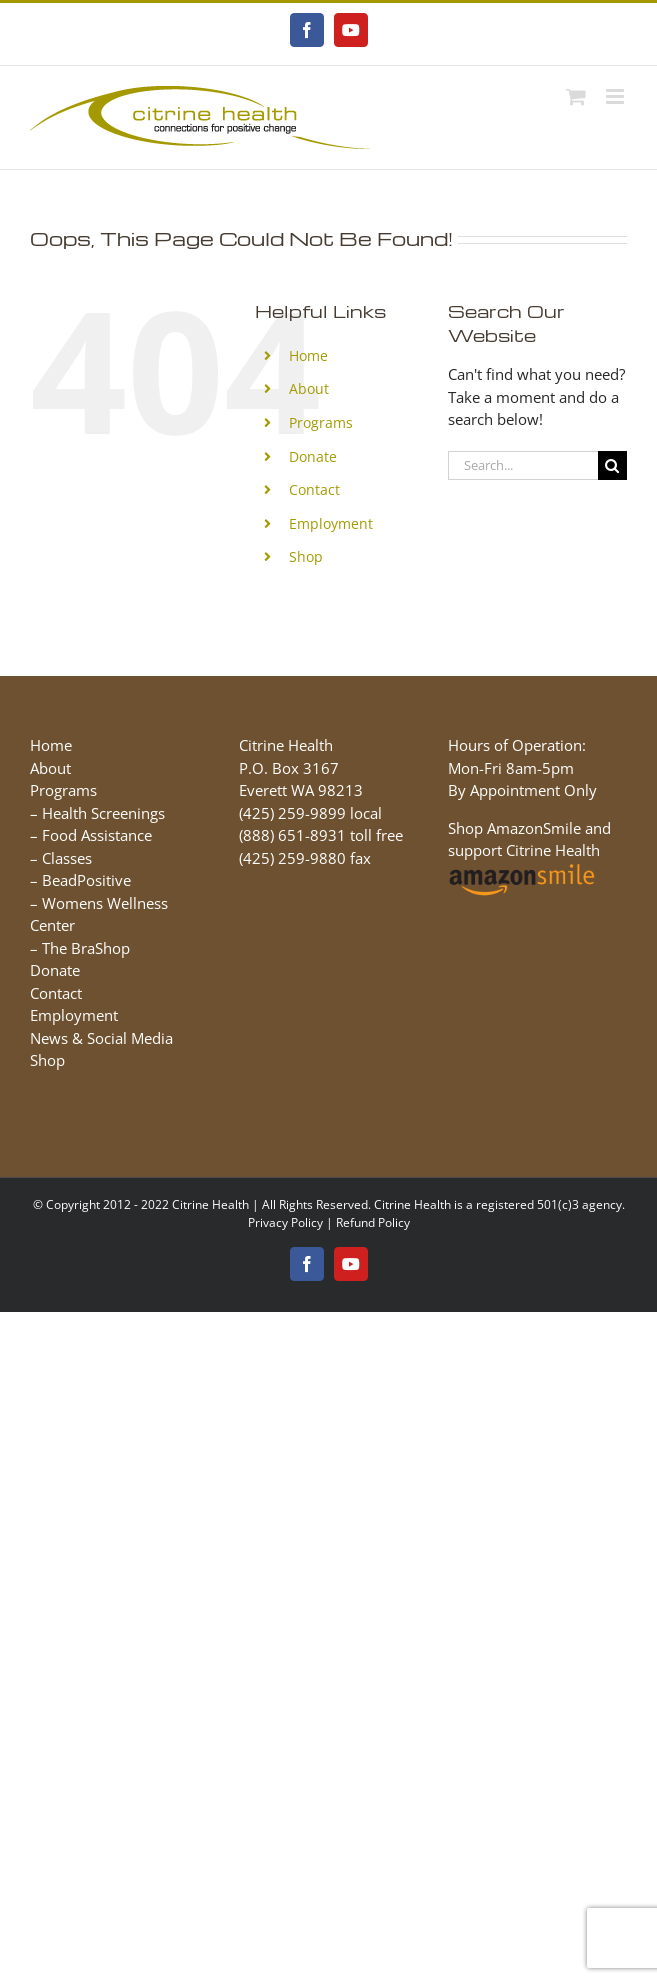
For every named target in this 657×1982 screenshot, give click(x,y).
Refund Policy (373, 1222)
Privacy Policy (285, 1222)
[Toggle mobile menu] (616, 96)
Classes (67, 858)
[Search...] (523, 465)
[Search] (612, 465)
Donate (313, 456)
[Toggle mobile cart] (576, 96)
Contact (314, 489)
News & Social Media (101, 1038)
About (309, 388)
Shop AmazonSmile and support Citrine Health (529, 850)
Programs (321, 422)
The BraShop (86, 948)
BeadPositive (86, 880)
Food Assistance (97, 835)
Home (308, 355)
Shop (306, 556)
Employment (331, 523)
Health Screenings (103, 813)
